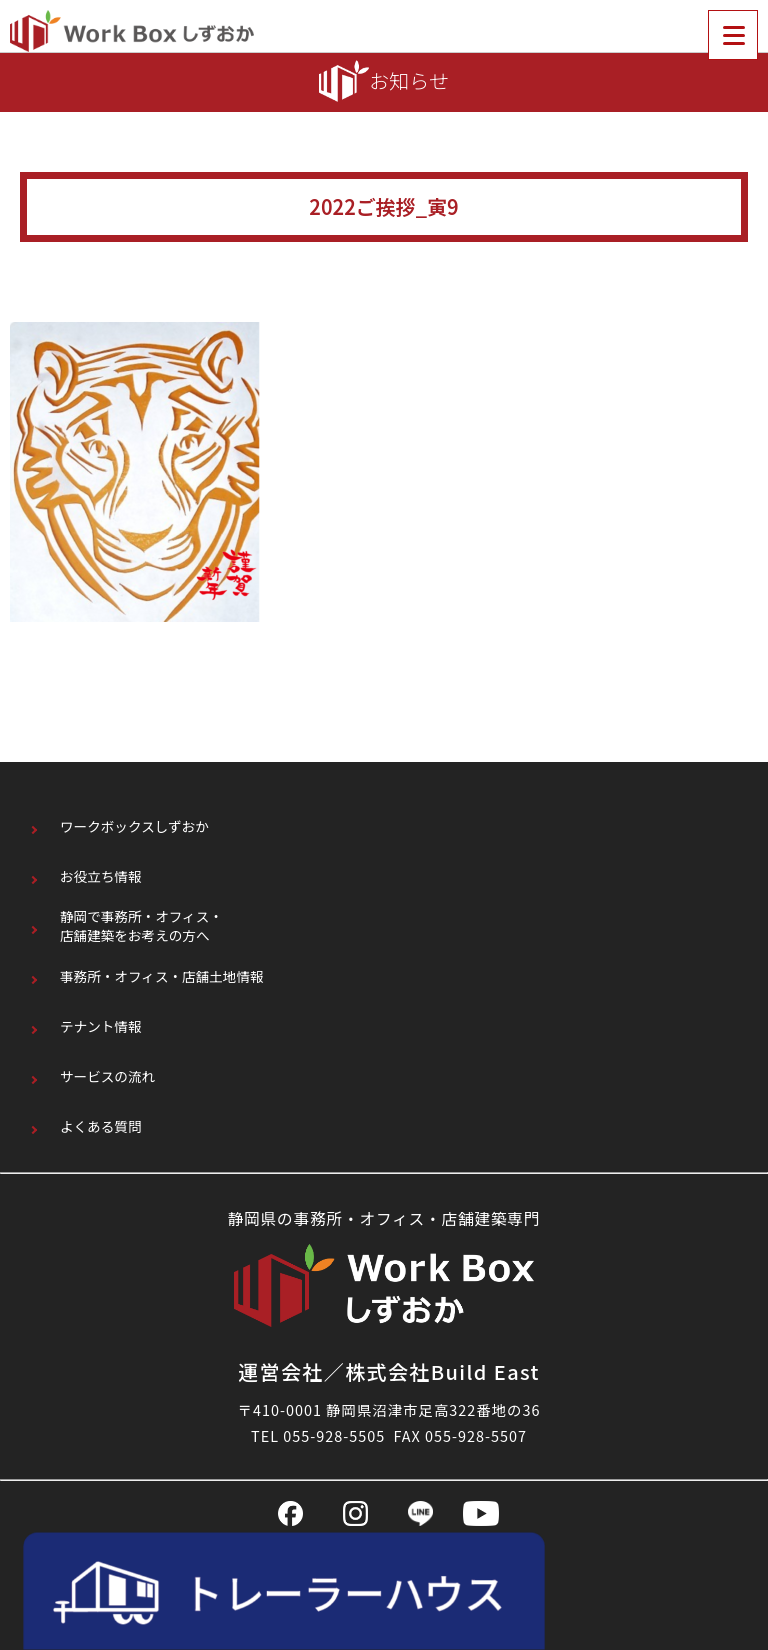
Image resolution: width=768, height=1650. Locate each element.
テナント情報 (101, 1026)
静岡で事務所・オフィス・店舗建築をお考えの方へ (141, 926)
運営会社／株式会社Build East (389, 1371)
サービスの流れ (107, 1076)
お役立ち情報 (101, 876)
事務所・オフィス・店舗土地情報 (162, 976)
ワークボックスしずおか (134, 826)
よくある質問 (101, 1126)
